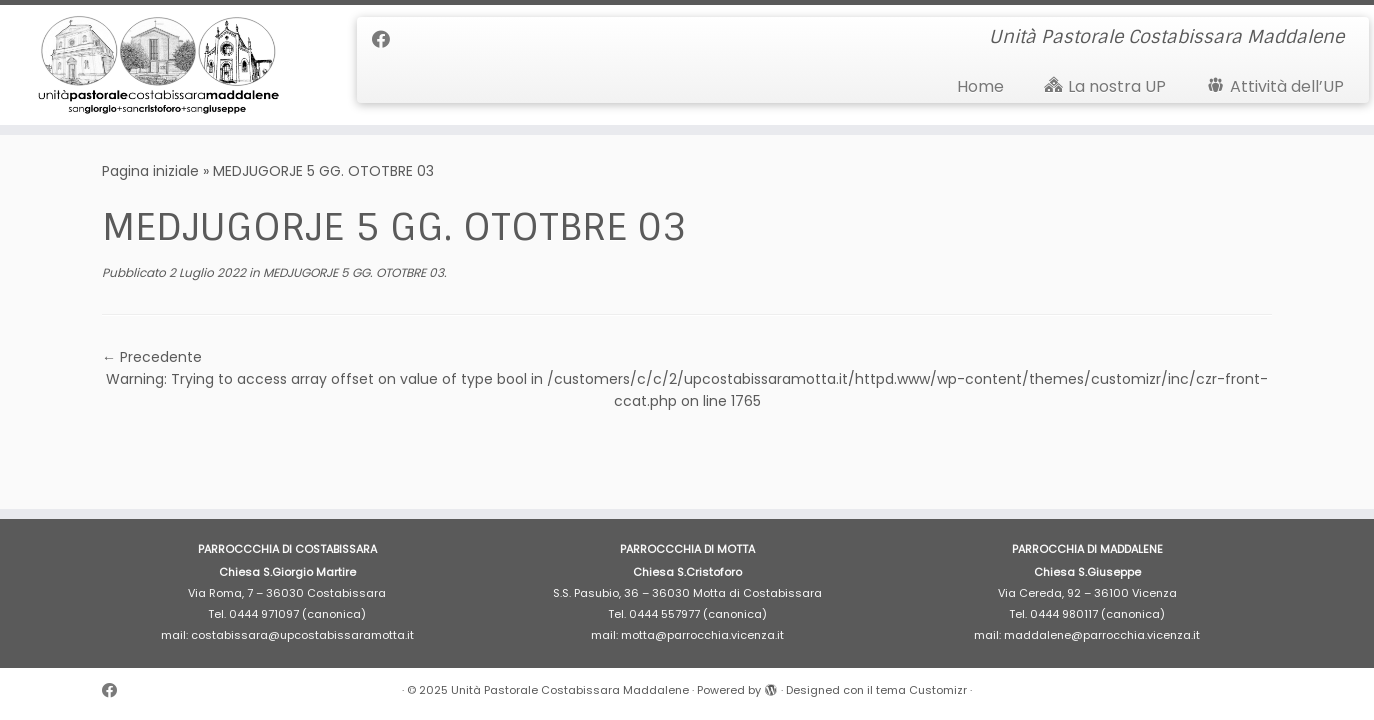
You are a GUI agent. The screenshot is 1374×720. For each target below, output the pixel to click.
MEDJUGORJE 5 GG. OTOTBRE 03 (352, 272)
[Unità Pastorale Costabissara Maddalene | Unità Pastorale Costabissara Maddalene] (158, 65)
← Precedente (152, 357)
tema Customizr (921, 690)
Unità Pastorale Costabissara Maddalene (570, 690)
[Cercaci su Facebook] (387, 39)
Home (980, 86)
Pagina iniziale (150, 171)
